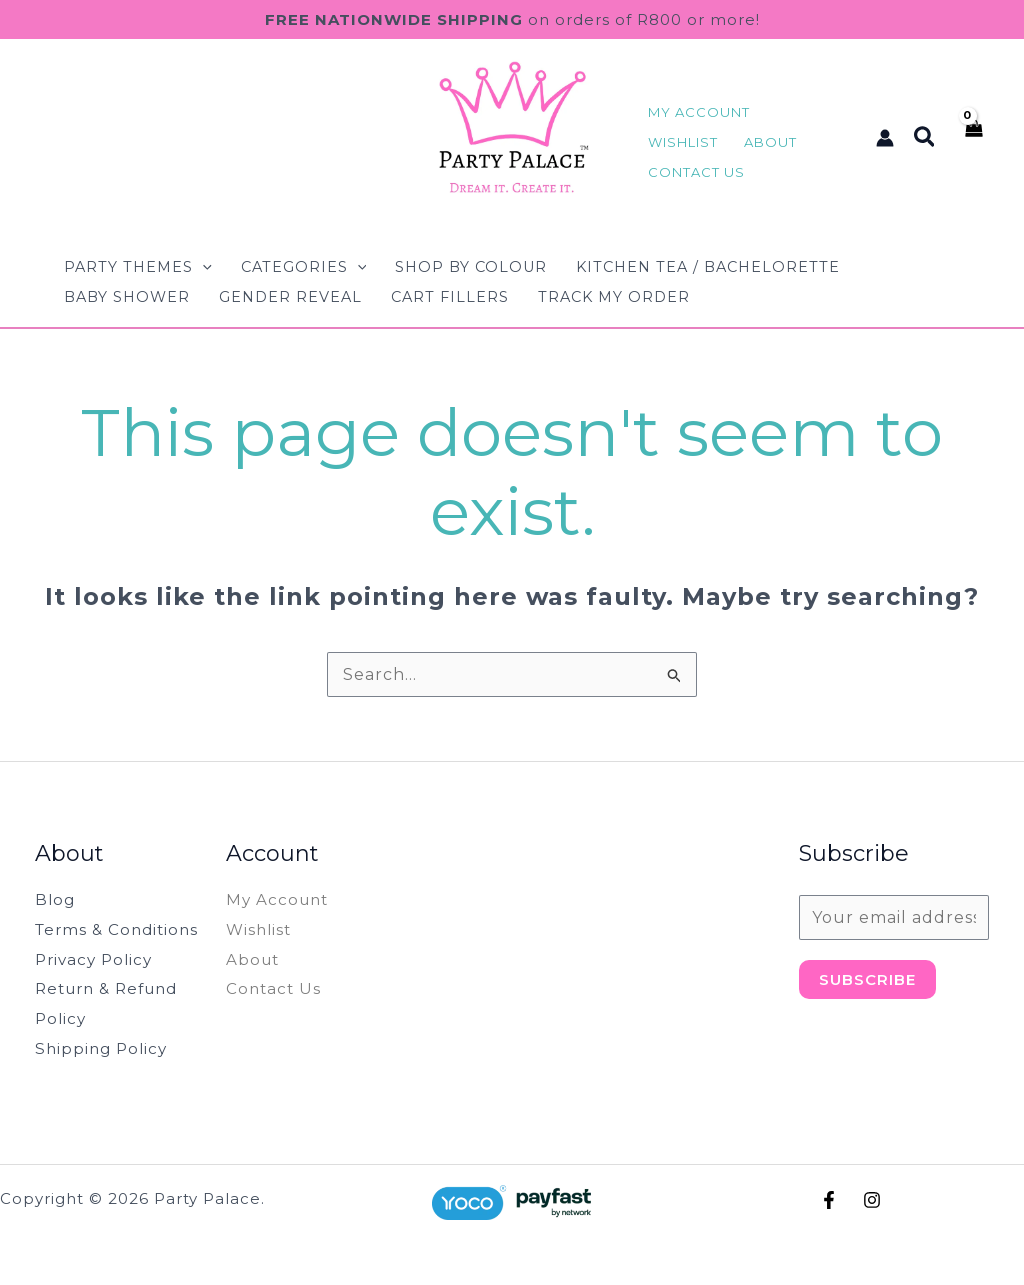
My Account (279, 899)
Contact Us (275, 988)
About (254, 959)
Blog (56, 899)
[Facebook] (829, 1200)
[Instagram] (872, 1200)
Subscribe (867, 979)
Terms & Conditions (120, 929)
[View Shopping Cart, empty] (972, 137)
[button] (925, 138)
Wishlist (260, 929)
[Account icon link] (885, 138)
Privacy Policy (97, 959)
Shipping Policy (104, 1048)
